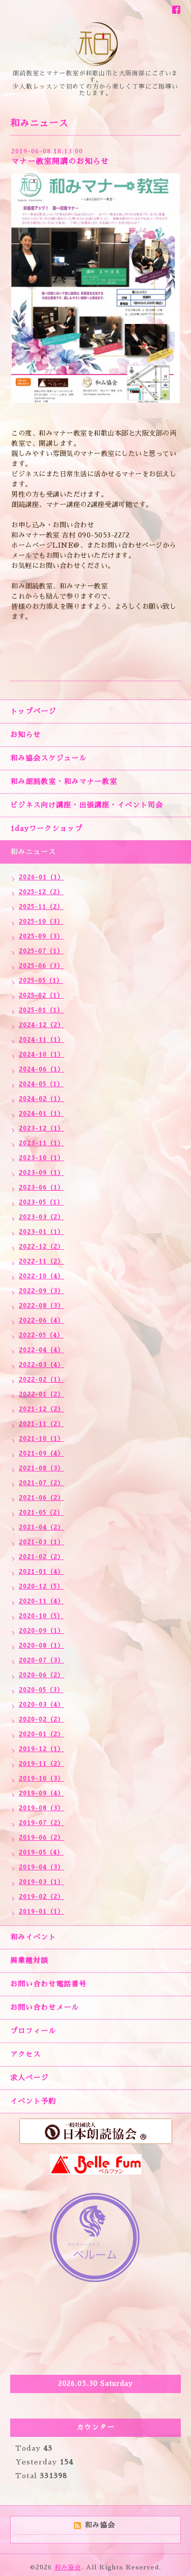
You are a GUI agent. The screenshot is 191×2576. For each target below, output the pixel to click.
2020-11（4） (41, 1601)
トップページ (33, 711)
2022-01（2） (41, 1394)
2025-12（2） (41, 892)
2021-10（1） (41, 1439)
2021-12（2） (41, 1409)
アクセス (25, 2054)
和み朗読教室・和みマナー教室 (63, 781)
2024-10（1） (41, 1055)
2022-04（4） (41, 1350)
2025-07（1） (41, 951)
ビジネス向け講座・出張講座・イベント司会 (86, 805)
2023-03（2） (41, 1217)
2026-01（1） (41, 877)
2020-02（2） (41, 1719)
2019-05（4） (41, 1852)
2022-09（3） (41, 1291)
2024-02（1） (41, 1099)
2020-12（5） (41, 1587)
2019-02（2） (41, 1897)
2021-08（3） (41, 1468)
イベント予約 (33, 2101)
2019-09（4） (41, 1793)
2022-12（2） (41, 1247)
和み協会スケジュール (48, 758)
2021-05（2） (41, 1513)
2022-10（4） (41, 1276)
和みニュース (33, 851)
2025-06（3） (41, 966)
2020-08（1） (41, 1646)
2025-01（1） (41, 1010)
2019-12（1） (41, 1749)
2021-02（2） (41, 1557)
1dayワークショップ (46, 828)
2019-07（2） (41, 1823)
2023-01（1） (41, 1232)
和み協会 (67, 2567)
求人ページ (29, 2077)
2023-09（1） (41, 1173)
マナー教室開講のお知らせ (60, 161)
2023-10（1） (41, 1158)
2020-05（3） (41, 1690)
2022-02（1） (41, 1380)
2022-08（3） (41, 1306)
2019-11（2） (41, 1764)
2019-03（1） (41, 1882)
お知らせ (25, 734)
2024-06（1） (41, 1069)
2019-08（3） (41, 1808)
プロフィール (33, 2030)
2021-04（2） (41, 1527)
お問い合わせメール (44, 2007)
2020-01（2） (41, 1734)
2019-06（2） (41, 1838)
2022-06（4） (41, 1321)
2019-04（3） (41, 1867)
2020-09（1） (41, 1631)
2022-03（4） (41, 1365)
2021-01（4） (41, 1572)
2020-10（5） (41, 1616)
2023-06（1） (41, 1188)
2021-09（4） (41, 1454)
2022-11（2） (41, 1261)
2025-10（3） (41, 922)
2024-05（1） (41, 1084)
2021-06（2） (41, 1498)
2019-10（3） (41, 1779)
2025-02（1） (41, 995)
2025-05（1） (41, 981)
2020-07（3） (41, 1660)
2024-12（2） (41, 1025)
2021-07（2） (41, 1483)
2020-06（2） (41, 1675)
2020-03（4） (41, 1705)
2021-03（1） (41, 1542)
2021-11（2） (41, 1424)
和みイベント (33, 1937)
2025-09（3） (41, 936)
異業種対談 (29, 1960)
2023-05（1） (41, 1202)
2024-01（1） (41, 1114)
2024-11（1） (41, 1040)
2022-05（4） (41, 1335)
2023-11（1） (41, 1143)
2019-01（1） (41, 1912)
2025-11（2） (41, 907)
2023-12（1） (41, 1128)
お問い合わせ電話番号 (48, 1984)
